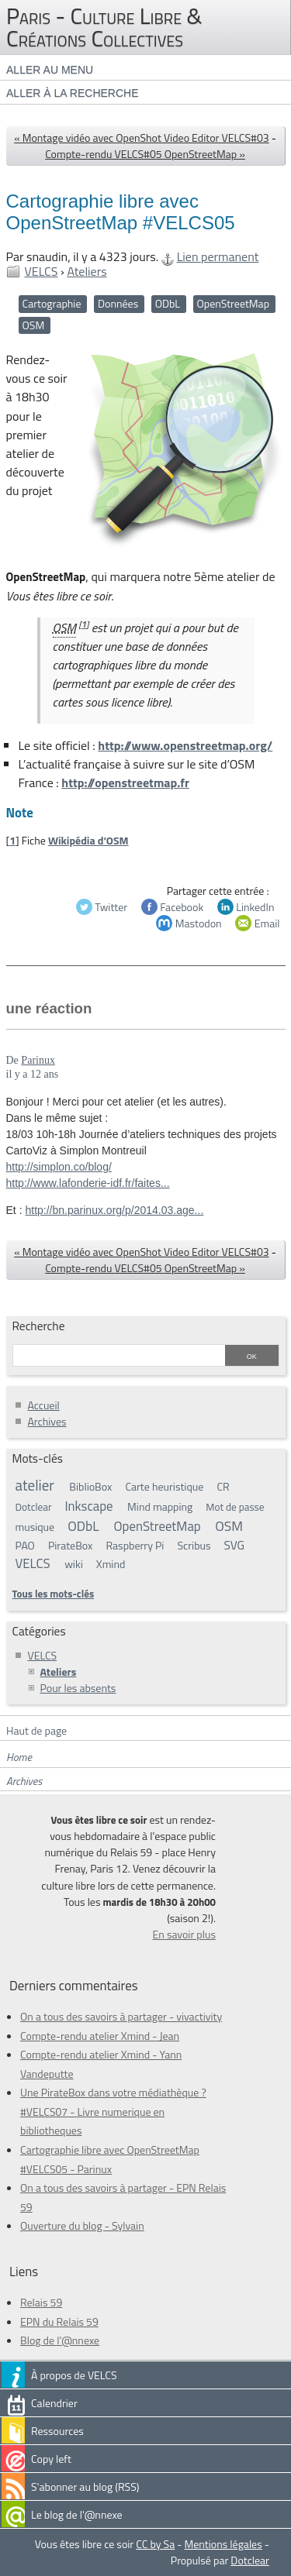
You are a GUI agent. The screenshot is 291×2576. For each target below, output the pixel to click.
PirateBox (70, 1545)
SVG (234, 1545)
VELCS (41, 271)
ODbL (167, 303)
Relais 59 (41, 2302)
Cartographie (52, 303)
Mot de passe (235, 1507)
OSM (34, 325)
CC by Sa (155, 2544)
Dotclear (34, 1507)
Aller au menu (49, 70)
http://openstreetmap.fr (125, 782)
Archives (47, 1421)
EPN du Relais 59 (59, 2321)
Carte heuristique (164, 1486)
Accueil (44, 1405)
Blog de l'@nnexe (59, 2340)
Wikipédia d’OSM (88, 840)
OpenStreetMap (233, 303)
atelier (35, 1485)
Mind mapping (159, 1506)
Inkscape (88, 1506)
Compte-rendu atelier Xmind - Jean (99, 2035)
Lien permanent (218, 256)
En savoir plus (184, 1934)
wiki (73, 1564)
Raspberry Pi (135, 1545)
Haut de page (36, 1730)
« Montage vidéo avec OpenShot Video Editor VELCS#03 (141, 137)
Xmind (111, 1564)
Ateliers (86, 271)
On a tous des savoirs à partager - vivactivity (121, 2016)
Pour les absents (78, 1688)
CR (223, 1486)
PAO (25, 1545)
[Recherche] (118, 1356)
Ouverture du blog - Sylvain (82, 2225)
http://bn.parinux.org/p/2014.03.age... (114, 1210)
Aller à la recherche (72, 93)
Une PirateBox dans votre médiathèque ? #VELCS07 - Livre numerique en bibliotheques (113, 2111)
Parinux (38, 1060)
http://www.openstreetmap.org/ (185, 745)
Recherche (38, 1326)
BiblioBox (90, 1486)
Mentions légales (223, 2544)
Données (118, 303)
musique (35, 1526)
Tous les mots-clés (53, 1593)
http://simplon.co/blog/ (59, 1167)
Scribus (194, 1545)
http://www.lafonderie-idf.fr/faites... (88, 1183)
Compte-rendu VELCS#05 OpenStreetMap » (145, 154)
